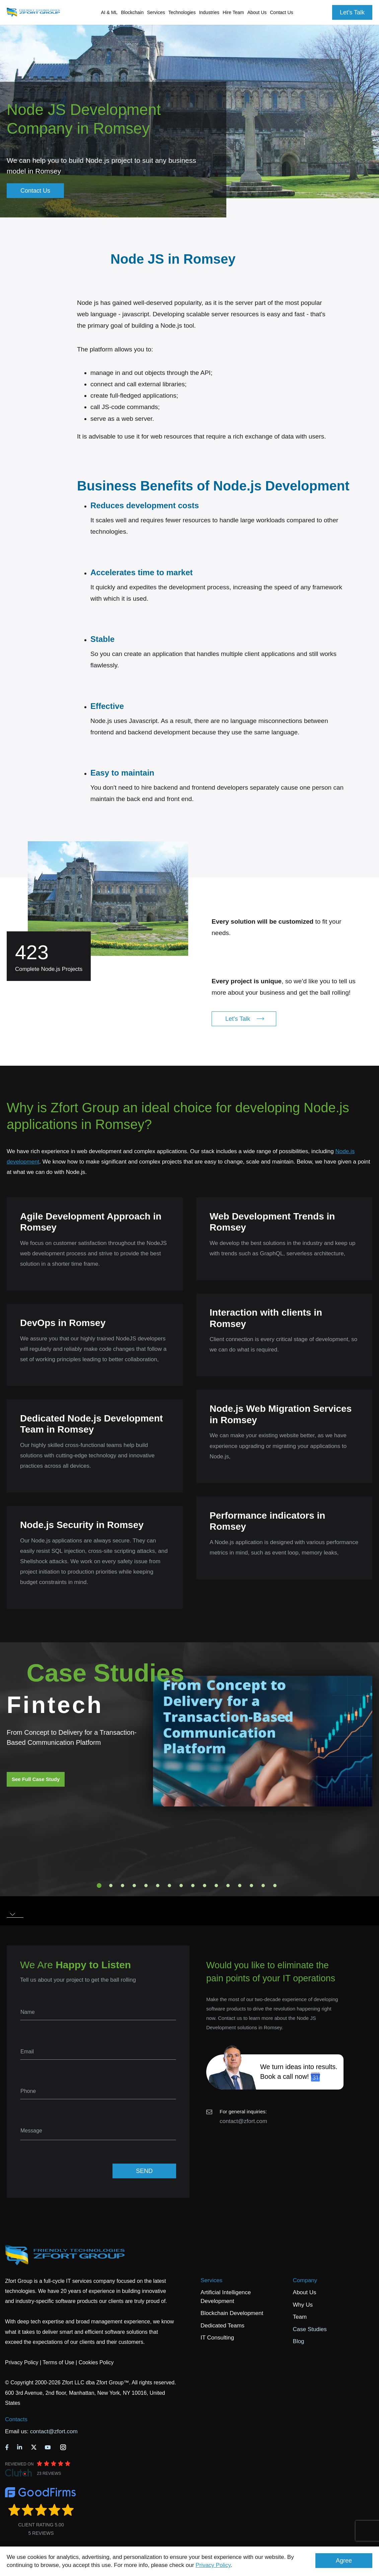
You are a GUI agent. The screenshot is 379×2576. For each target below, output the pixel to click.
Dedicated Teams (222, 2325)
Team (300, 2317)
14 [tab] (251, 1885)
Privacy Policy (213, 2565)
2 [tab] (110, 1885)
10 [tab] (204, 1885)
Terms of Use (58, 2362)
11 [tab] (216, 1885)
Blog (298, 2341)
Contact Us (281, 12)
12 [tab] (228, 1885)
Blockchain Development (232, 2313)
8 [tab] (181, 1885)
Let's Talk (352, 12)
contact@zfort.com (243, 2121)
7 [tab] (169, 1885)
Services (211, 2280)
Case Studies (310, 2329)
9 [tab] (193, 1885)
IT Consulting (217, 2337)
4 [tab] (134, 1885)
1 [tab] (99, 1885)
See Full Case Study (36, 1779)
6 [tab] (157, 1885)
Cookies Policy (96, 2362)
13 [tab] (239, 1885)
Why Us (303, 2305)
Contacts (16, 2419)
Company (305, 2280)
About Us (304, 2292)
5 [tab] (146, 1885)
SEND (144, 2171)
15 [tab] (263, 1885)
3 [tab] (122, 1885)
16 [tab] (275, 1885)
